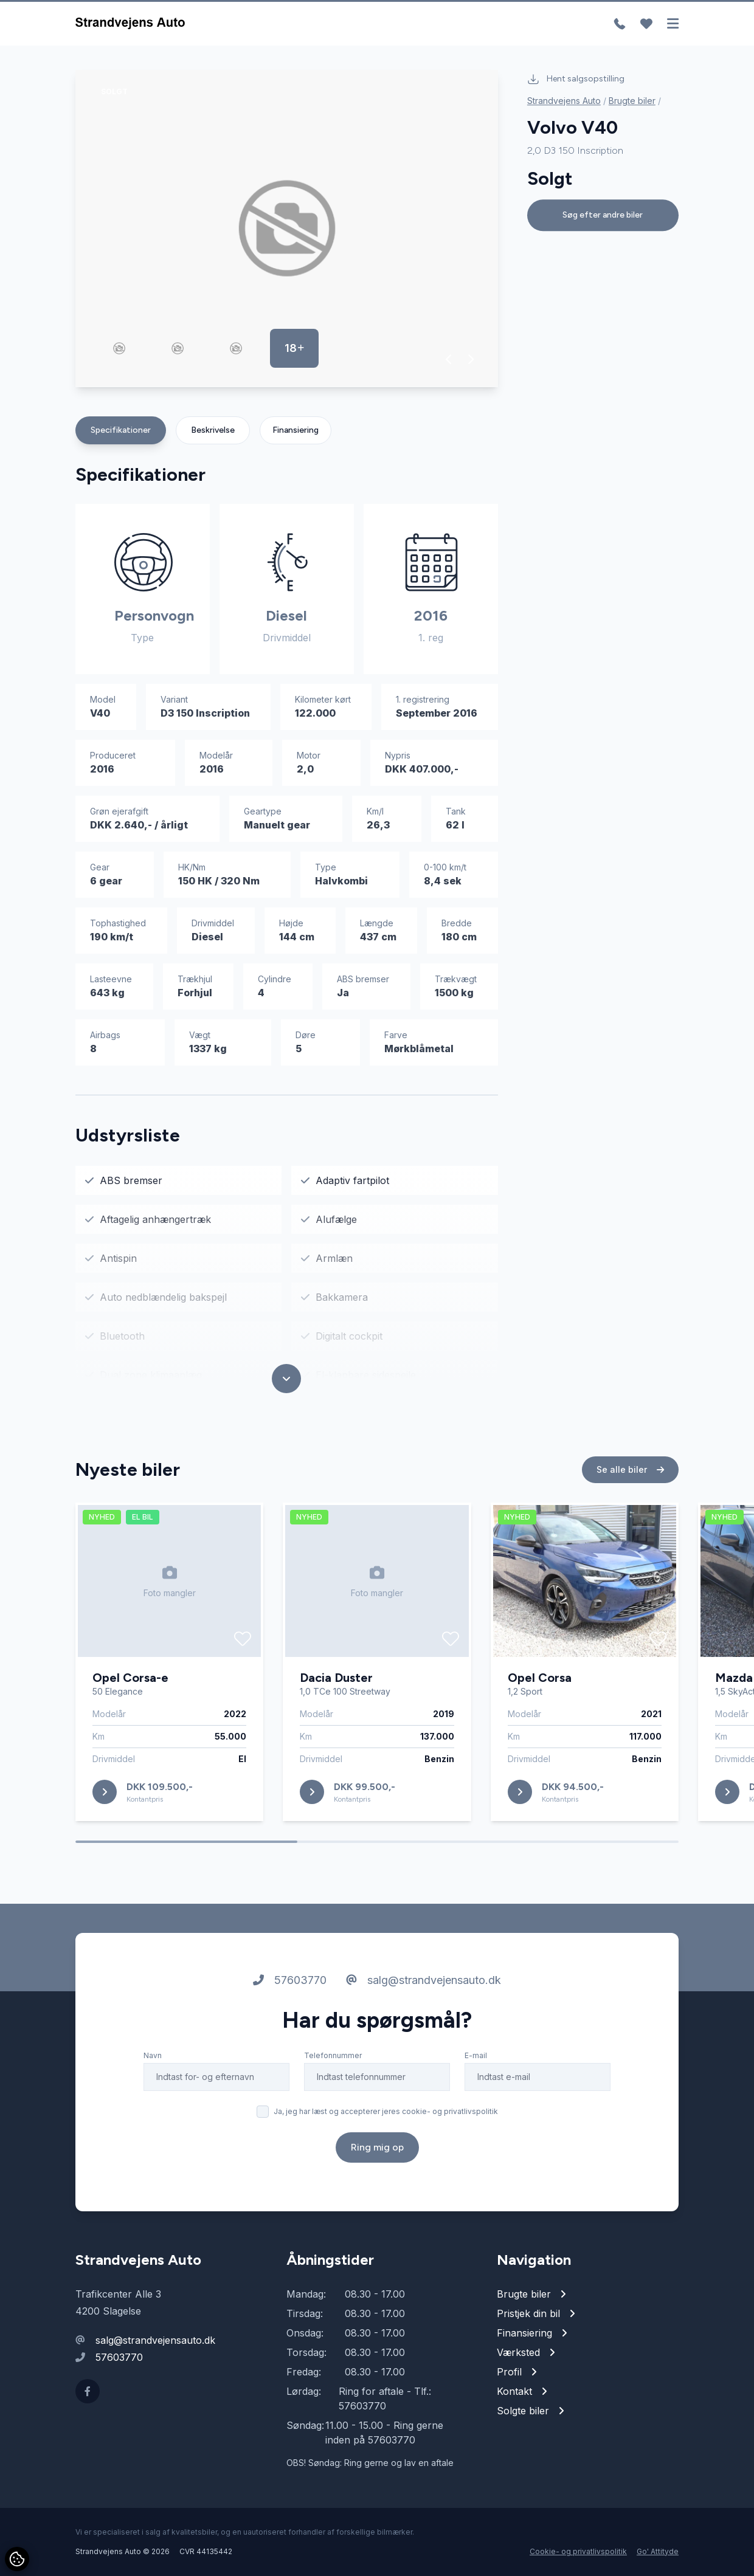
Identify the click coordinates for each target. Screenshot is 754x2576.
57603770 (290, 1980)
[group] (286, 228)
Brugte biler (632, 100)
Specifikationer (121, 430)
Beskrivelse (213, 430)
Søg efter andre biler (602, 215)
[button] (449, 359)
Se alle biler (630, 1469)
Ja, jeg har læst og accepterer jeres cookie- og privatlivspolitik (386, 2111)
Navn (153, 2055)
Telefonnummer (333, 2055)
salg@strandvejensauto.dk (423, 1980)
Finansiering (295, 430)
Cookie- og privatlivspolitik (578, 2551)
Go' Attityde (658, 2551)
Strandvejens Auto (564, 100)
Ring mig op (377, 2147)
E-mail (476, 2055)
